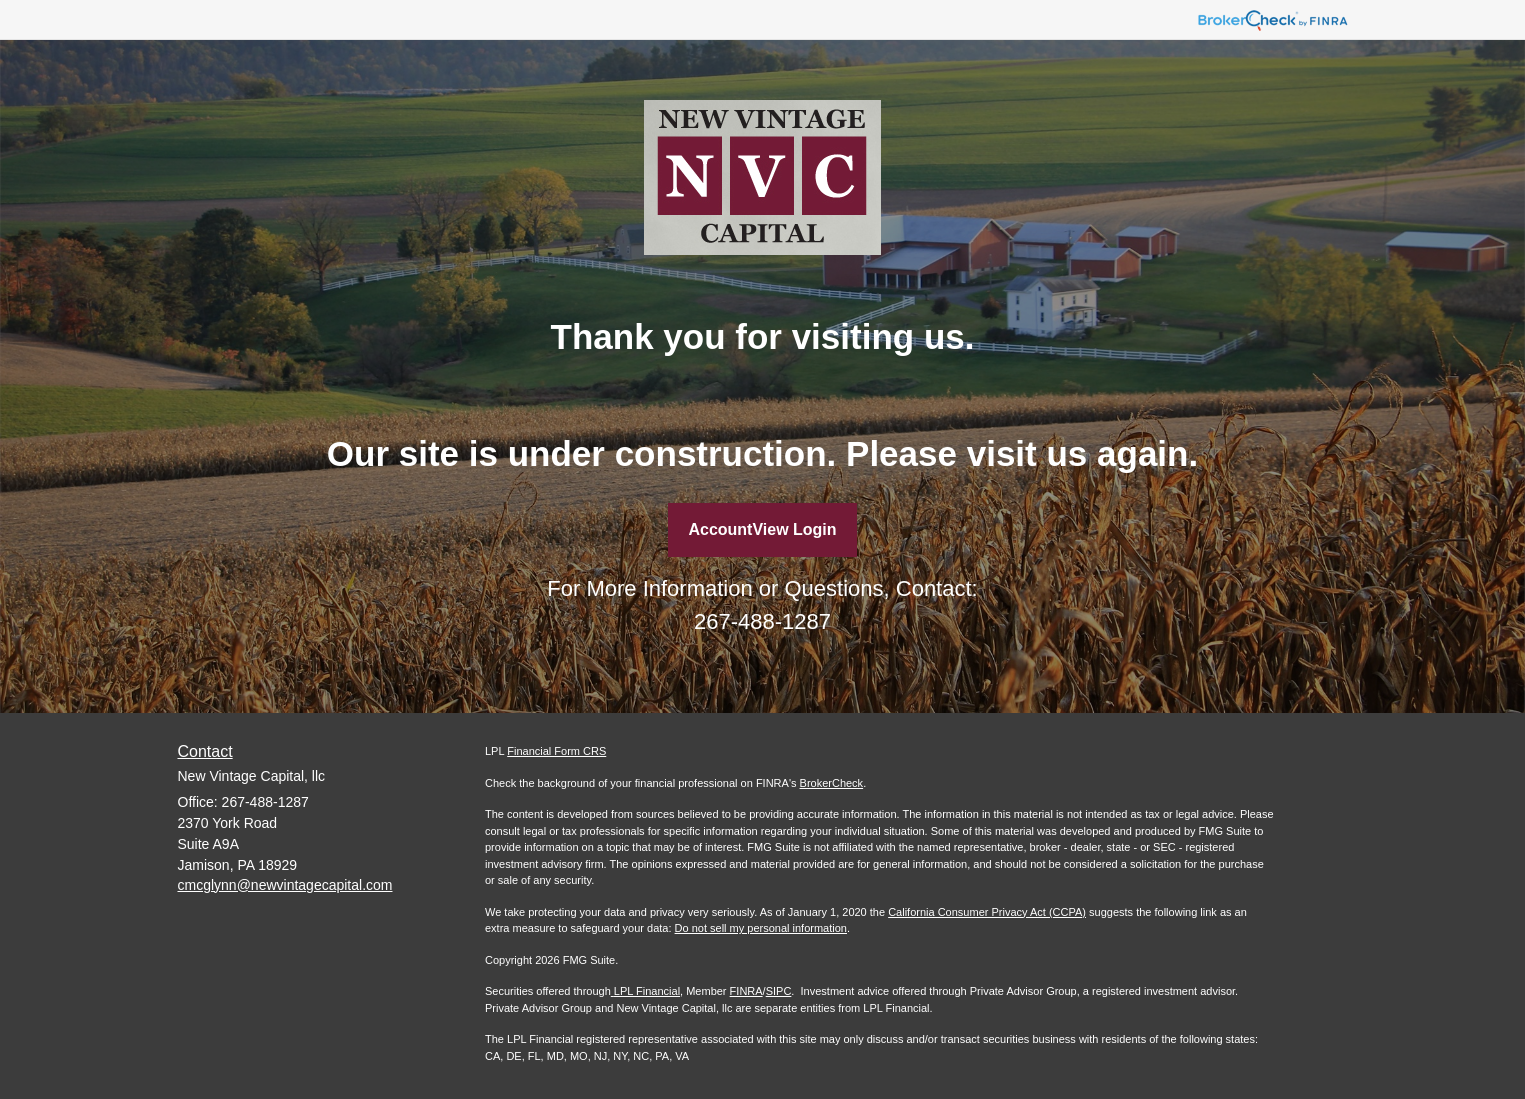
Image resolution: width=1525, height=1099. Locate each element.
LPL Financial (645, 991)
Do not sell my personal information (761, 928)
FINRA (746, 991)
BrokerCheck (832, 783)
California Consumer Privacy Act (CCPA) (987, 912)
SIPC (779, 991)
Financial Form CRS (556, 751)
